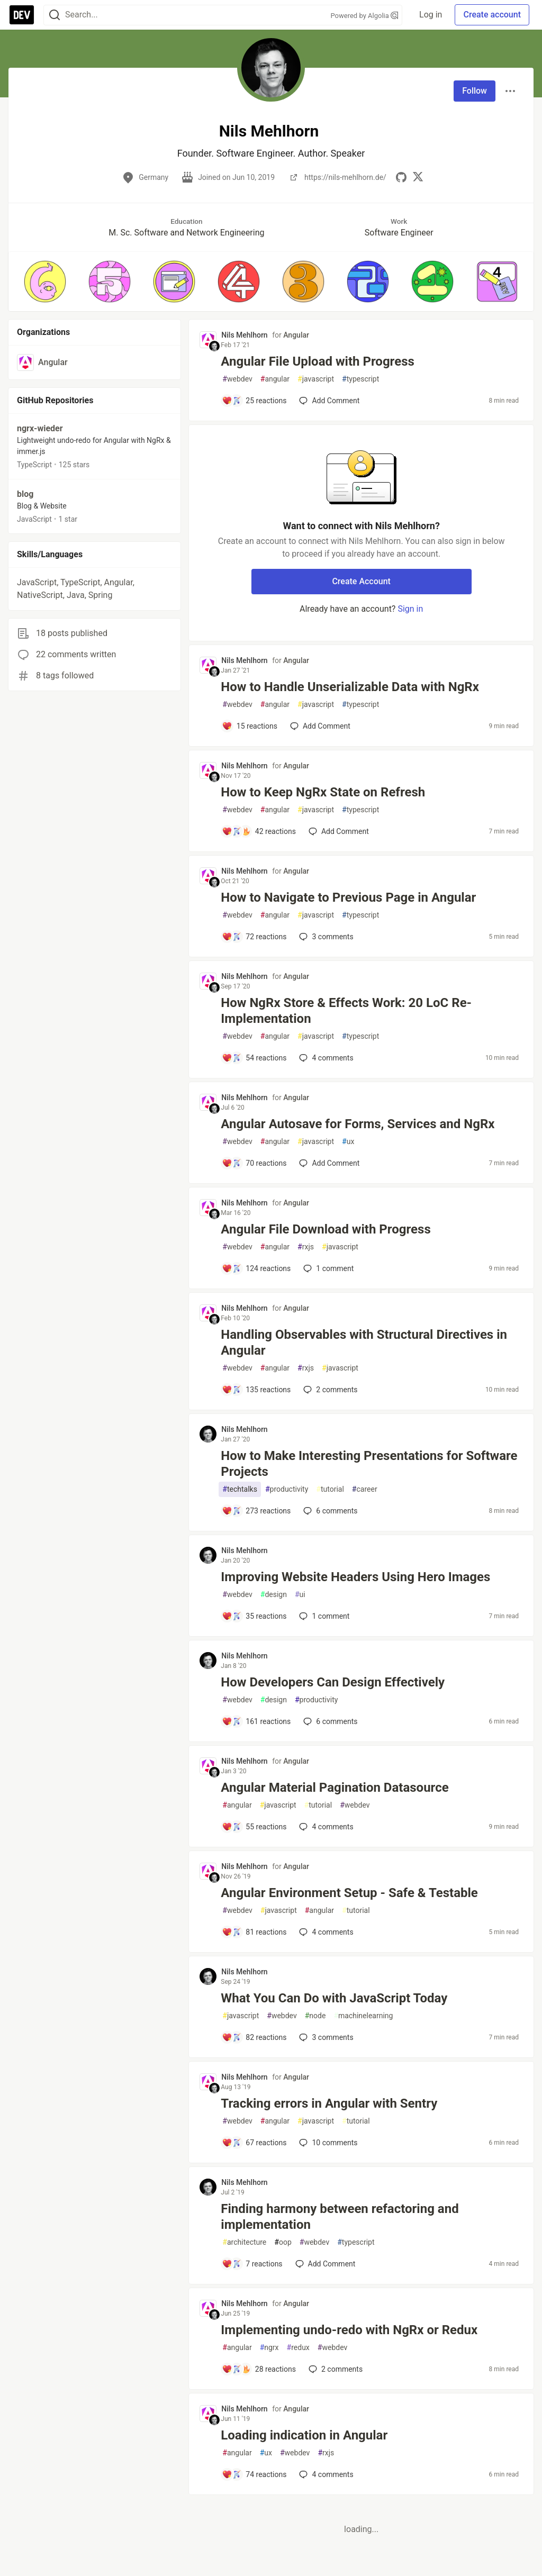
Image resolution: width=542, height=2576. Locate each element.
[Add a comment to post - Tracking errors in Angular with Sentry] (254, 2142)
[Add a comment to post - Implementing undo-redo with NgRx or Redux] (258, 2369)
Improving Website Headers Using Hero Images (355, 1577)
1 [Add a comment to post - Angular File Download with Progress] (327, 1268)
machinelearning (363, 2015)
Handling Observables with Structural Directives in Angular (364, 1342)
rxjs (305, 1247)
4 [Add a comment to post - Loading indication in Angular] (325, 2474)
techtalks (239, 1489)
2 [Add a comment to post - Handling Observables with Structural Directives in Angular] (329, 1389)
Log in (430, 15)
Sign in (410, 609)
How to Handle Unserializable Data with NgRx (350, 686)
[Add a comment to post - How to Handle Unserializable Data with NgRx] (249, 726)
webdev (237, 379)
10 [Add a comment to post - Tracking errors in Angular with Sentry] (327, 2142)
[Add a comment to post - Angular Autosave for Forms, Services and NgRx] (254, 1163)
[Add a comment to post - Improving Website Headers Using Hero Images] (254, 1616)
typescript (360, 379)
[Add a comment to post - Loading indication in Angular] (254, 2474)
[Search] (54, 15)
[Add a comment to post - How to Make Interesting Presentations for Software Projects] (256, 1510)
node (315, 2015)
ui (300, 1594)
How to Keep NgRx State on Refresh (323, 792)
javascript (315, 379)
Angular (296, 335)
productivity (286, 1489)
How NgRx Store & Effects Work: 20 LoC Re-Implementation (346, 1010)
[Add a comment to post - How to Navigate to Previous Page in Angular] (254, 936)
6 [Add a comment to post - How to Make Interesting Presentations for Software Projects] (329, 1510)
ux (348, 1141)
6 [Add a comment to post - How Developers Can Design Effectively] (329, 1721)
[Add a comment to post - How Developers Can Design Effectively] (256, 1721)
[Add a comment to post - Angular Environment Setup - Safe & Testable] (254, 1932)
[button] (45, 281)
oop (282, 2242)
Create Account (361, 581)
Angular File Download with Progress (325, 1229)
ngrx (269, 2347)
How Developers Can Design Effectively (333, 1682)
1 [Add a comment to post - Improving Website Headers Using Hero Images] (323, 1616)
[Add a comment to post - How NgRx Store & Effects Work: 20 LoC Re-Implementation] (254, 1057)
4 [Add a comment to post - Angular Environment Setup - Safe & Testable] (325, 1932)
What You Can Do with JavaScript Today (334, 1998)
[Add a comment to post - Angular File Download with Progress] (256, 1268)
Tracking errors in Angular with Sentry (329, 2103)
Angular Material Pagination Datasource (334, 1787)
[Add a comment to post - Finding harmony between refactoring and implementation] (251, 2263)
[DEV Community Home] (21, 14)
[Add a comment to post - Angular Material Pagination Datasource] (254, 1826)
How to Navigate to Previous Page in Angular (348, 897)
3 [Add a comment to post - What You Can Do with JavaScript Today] (325, 2037)
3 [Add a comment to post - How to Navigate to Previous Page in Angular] (325, 936)
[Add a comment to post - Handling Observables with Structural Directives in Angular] (256, 1389)
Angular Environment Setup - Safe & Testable (349, 1892)
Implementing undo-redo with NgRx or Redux (349, 2330)
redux (298, 2347)
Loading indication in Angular (304, 2435)
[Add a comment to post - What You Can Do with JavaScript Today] (254, 2037)
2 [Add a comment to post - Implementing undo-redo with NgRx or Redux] (334, 2369)
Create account (492, 15)
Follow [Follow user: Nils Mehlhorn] (474, 91)
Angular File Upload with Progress (317, 361)
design (273, 1594)
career (364, 1489)
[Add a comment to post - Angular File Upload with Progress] (254, 400)
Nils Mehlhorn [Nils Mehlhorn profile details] (244, 335)
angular (275, 379)
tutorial (330, 1489)
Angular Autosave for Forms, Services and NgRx (357, 1124)
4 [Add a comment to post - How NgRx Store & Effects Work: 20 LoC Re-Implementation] (325, 1057)
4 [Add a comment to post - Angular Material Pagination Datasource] (325, 1826)
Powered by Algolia (365, 16)
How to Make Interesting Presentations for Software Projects (369, 1463)
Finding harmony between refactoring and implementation (339, 2216)
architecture (244, 2242)
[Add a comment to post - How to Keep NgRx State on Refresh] (258, 831)
